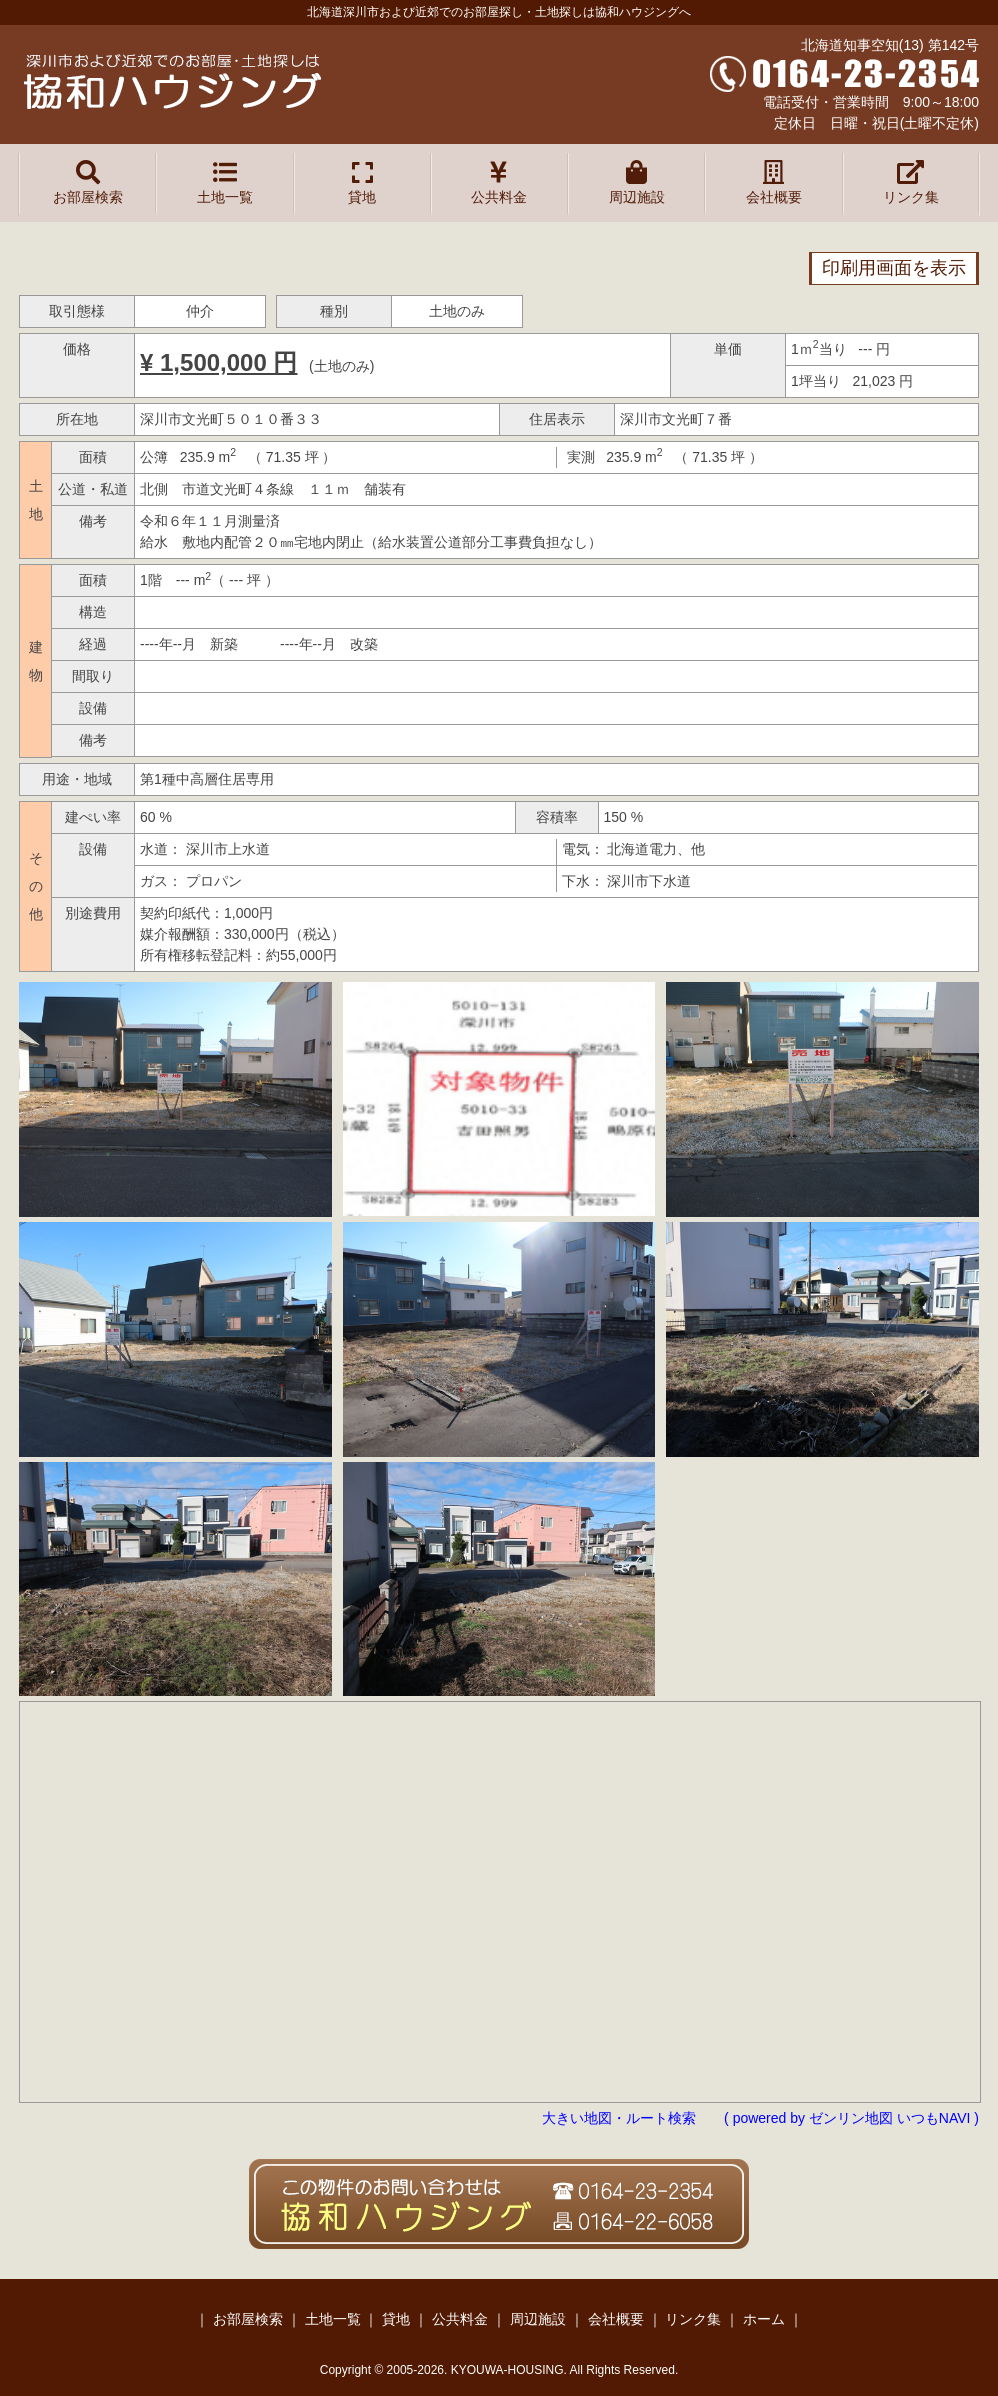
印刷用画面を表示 (894, 268)
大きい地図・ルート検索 (619, 2118)
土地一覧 (225, 182)
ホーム (764, 2319)
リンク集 (911, 182)
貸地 (362, 182)
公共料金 (499, 182)
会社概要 (774, 182)
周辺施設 (637, 182)
